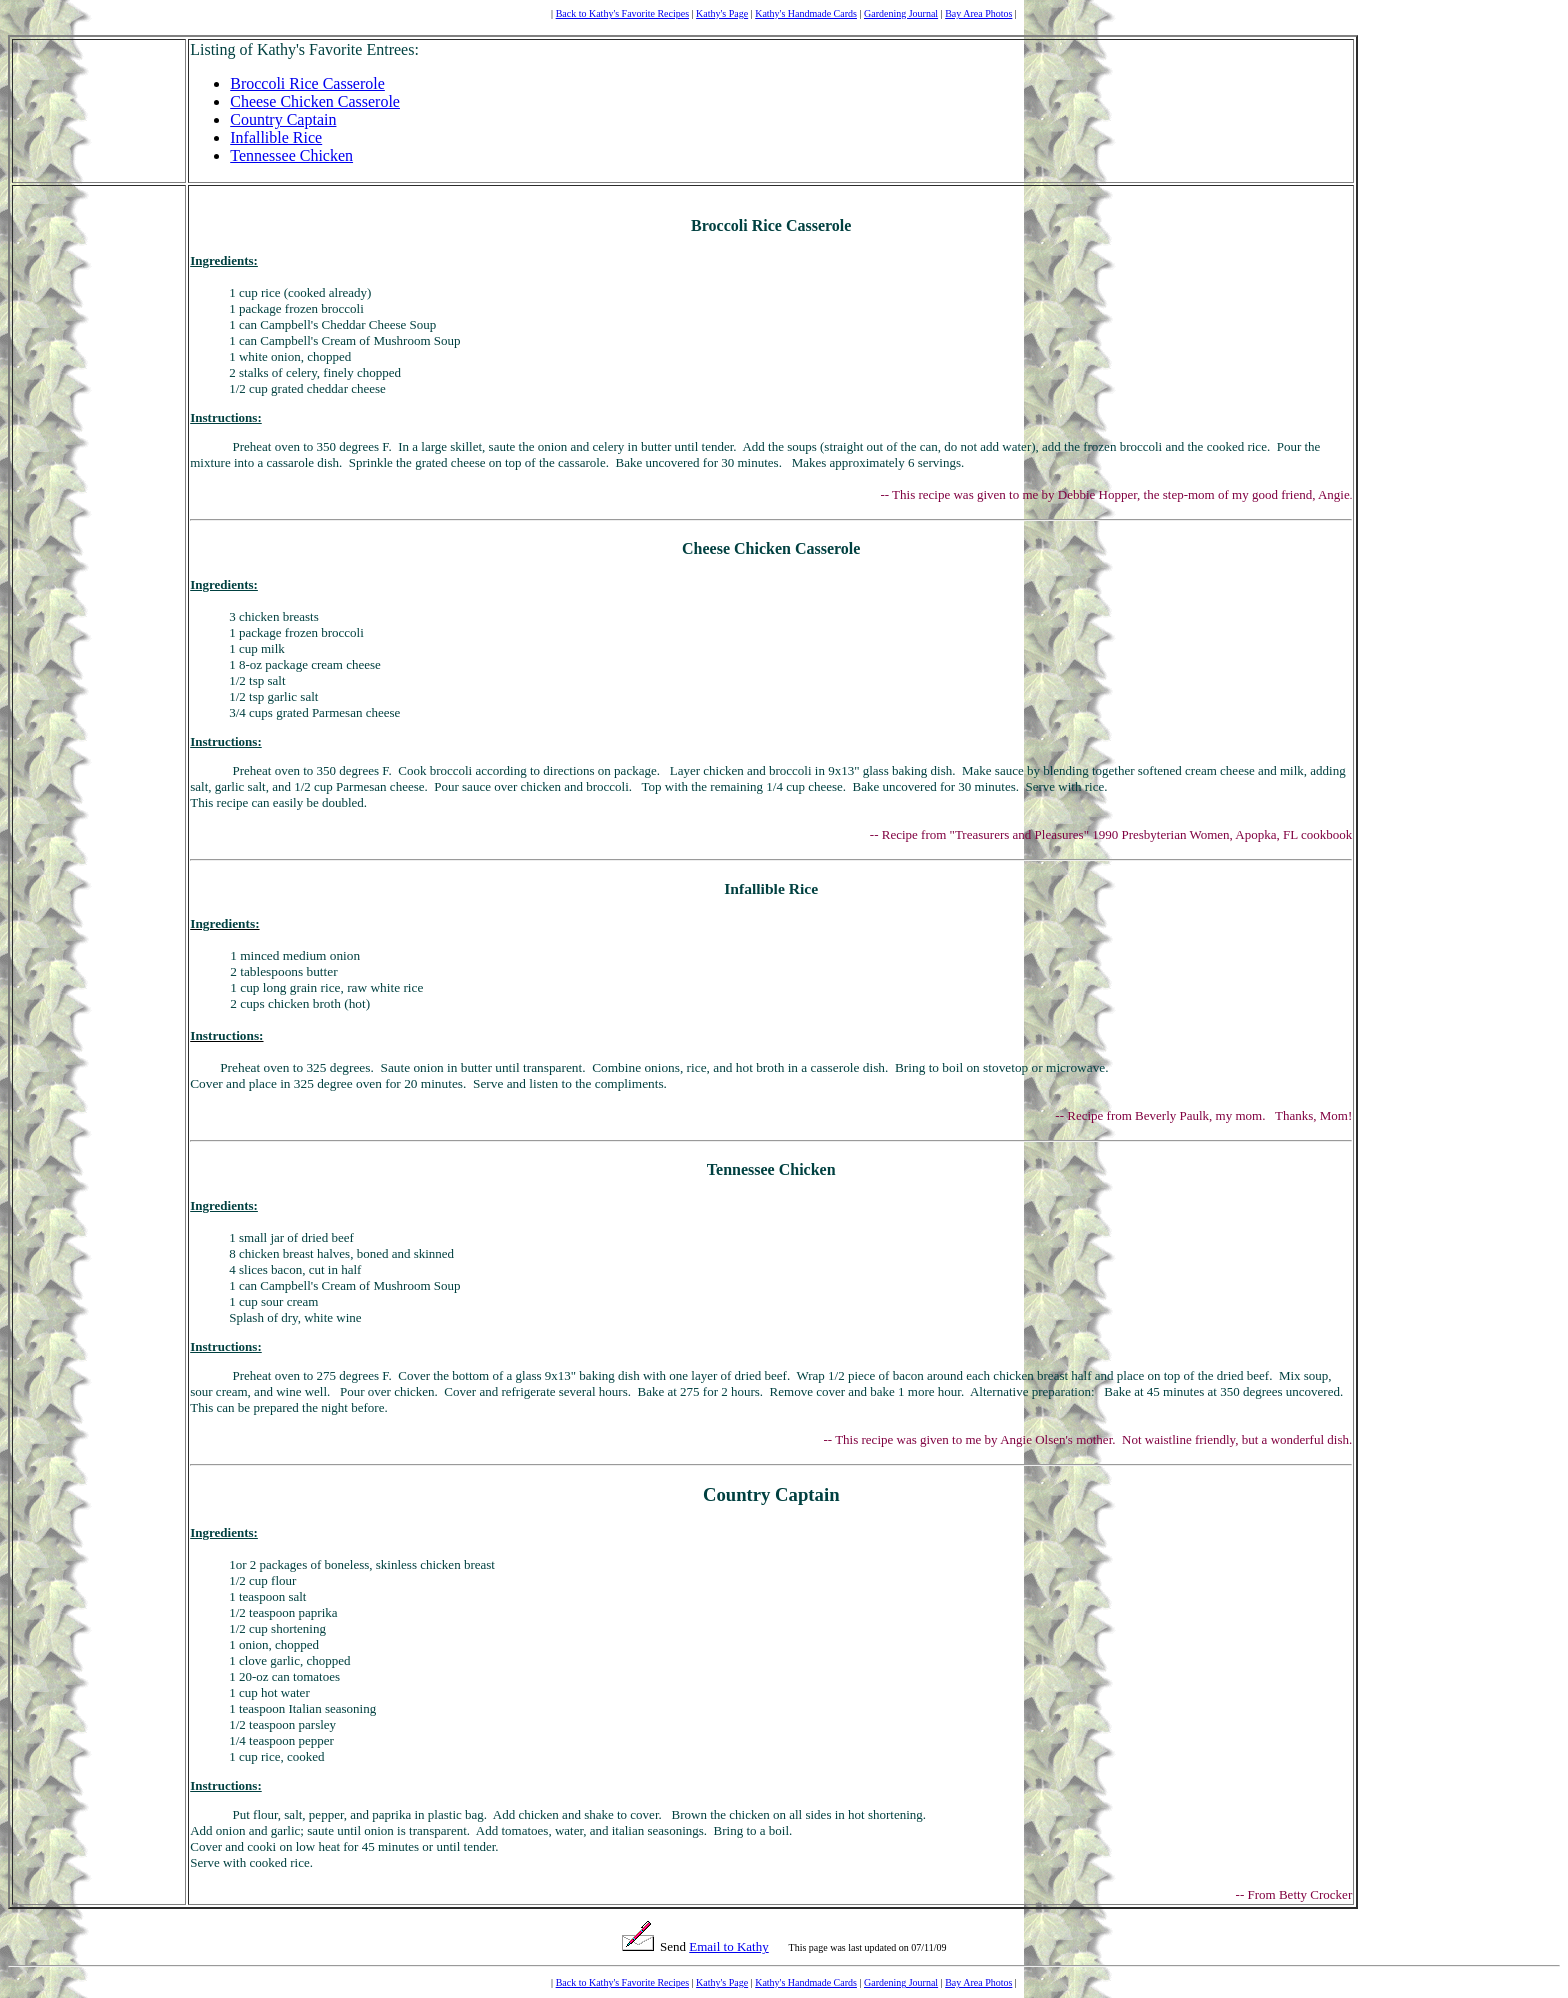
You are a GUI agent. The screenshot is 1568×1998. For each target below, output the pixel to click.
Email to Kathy (728, 1946)
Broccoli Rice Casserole (307, 83)
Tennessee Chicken (291, 155)
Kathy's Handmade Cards (806, 13)
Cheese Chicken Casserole (315, 101)
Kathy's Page (722, 13)
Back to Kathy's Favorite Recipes (622, 13)
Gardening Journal (901, 13)
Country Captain (283, 119)
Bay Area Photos (978, 13)
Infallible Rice (276, 137)
